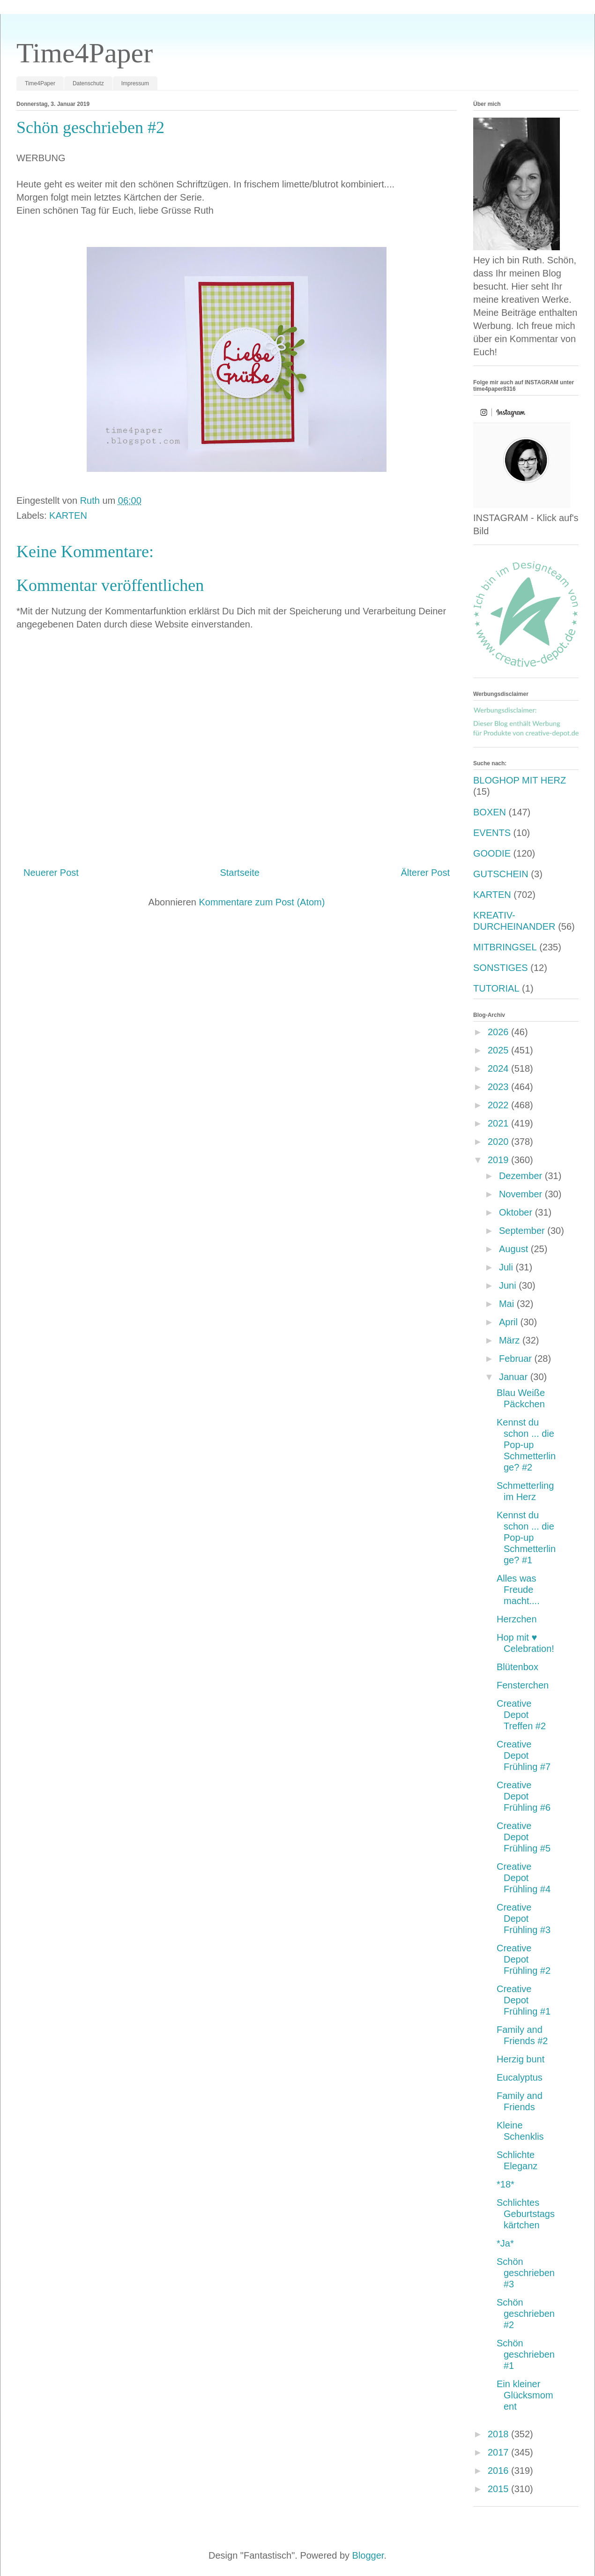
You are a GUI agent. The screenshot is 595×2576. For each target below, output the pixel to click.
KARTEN (68, 515)
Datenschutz (88, 83)
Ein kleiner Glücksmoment (525, 2395)
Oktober (517, 1212)
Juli (507, 1267)
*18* (505, 2184)
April (510, 1322)
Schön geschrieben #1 (526, 2354)
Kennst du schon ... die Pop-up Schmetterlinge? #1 (526, 1537)
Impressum (135, 83)
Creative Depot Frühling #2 (523, 1959)
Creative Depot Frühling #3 (523, 1918)
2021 (499, 1123)
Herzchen (517, 1619)
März (510, 1340)
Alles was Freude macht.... (518, 1589)
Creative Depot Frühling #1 (523, 2000)
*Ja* (505, 2243)
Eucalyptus (520, 2077)
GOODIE (492, 853)
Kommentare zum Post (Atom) (262, 902)
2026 (499, 1032)
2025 (499, 1050)
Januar (514, 1377)
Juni (509, 1285)
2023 (499, 1087)
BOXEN (489, 812)
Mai (508, 1304)
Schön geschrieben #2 (526, 2313)
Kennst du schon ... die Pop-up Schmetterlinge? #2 (526, 1444)
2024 (499, 1068)
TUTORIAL (496, 988)
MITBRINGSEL (505, 947)
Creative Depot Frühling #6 (523, 1796)
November (522, 1194)
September (523, 1230)
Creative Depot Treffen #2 (521, 1714)
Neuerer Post (51, 872)
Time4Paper (84, 52)
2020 (499, 1141)
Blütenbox (517, 1667)
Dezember (522, 1176)
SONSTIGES (500, 968)
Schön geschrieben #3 (526, 2272)
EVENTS (492, 833)
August (515, 1249)
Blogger (368, 2555)
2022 (499, 1105)
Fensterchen (523, 1685)
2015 (499, 2489)
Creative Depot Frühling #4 (523, 1877)
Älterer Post (425, 872)
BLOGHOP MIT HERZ (519, 780)
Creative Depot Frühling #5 (523, 1837)
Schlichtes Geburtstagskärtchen (526, 2213)
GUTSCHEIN (500, 874)
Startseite (239, 872)
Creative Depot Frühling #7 (523, 1755)
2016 (499, 2470)
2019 (499, 1160)
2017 (499, 2452)
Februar (517, 1358)
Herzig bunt (520, 2059)
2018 (499, 2434)
